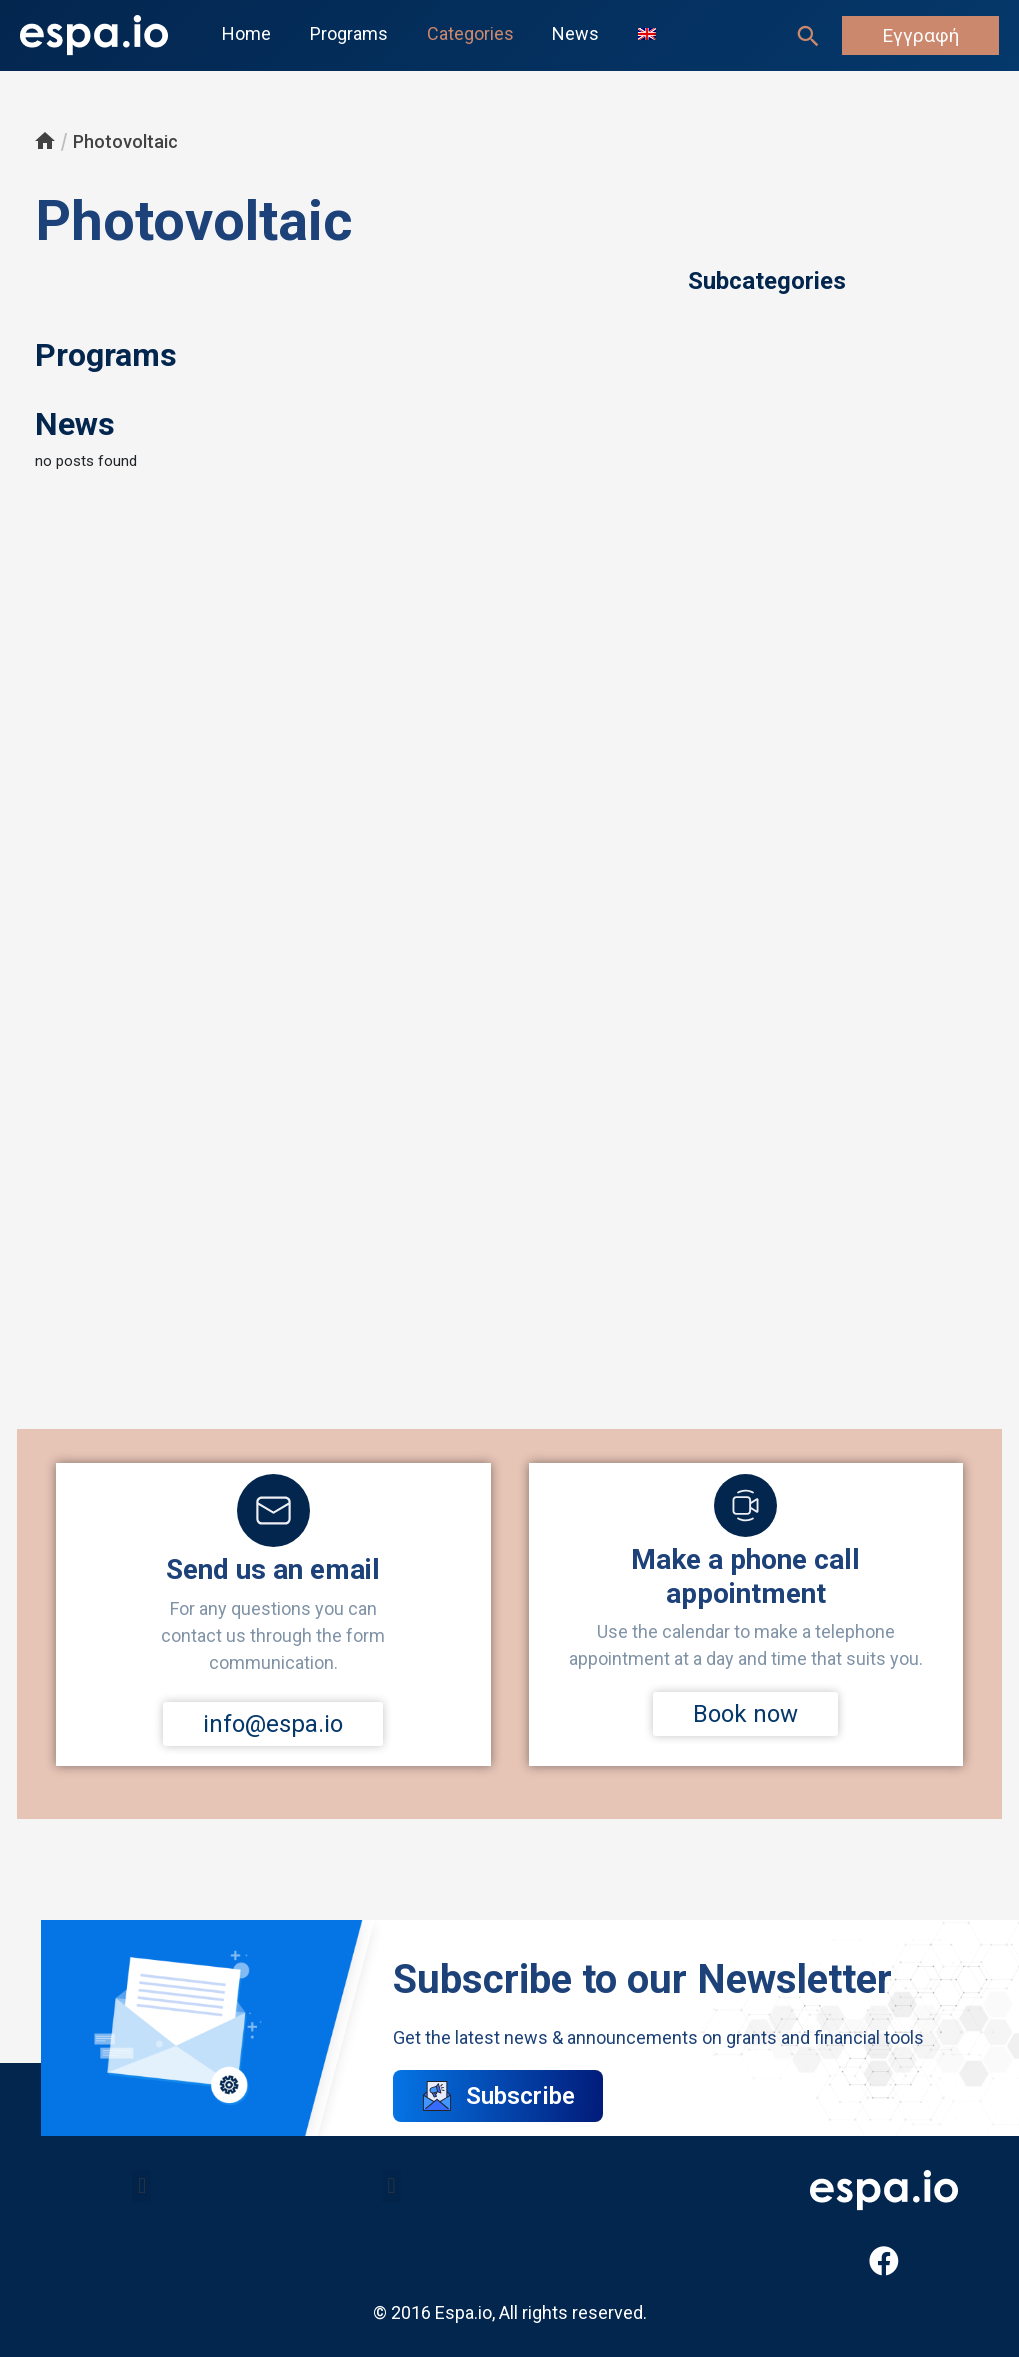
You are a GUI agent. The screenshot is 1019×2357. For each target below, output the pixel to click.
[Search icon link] (808, 36)
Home (245, 34)
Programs (345, 34)
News (566, 34)
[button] (141, 2186)
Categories (463, 34)
